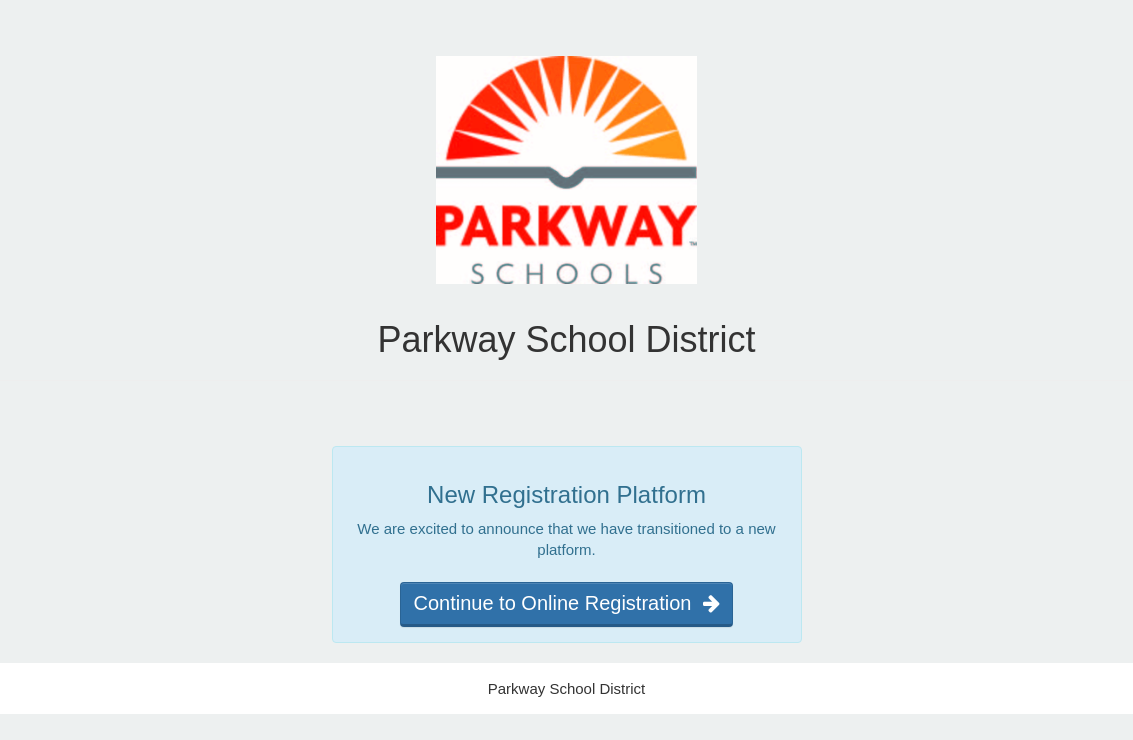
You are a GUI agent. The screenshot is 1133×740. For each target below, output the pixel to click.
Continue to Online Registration (566, 603)
